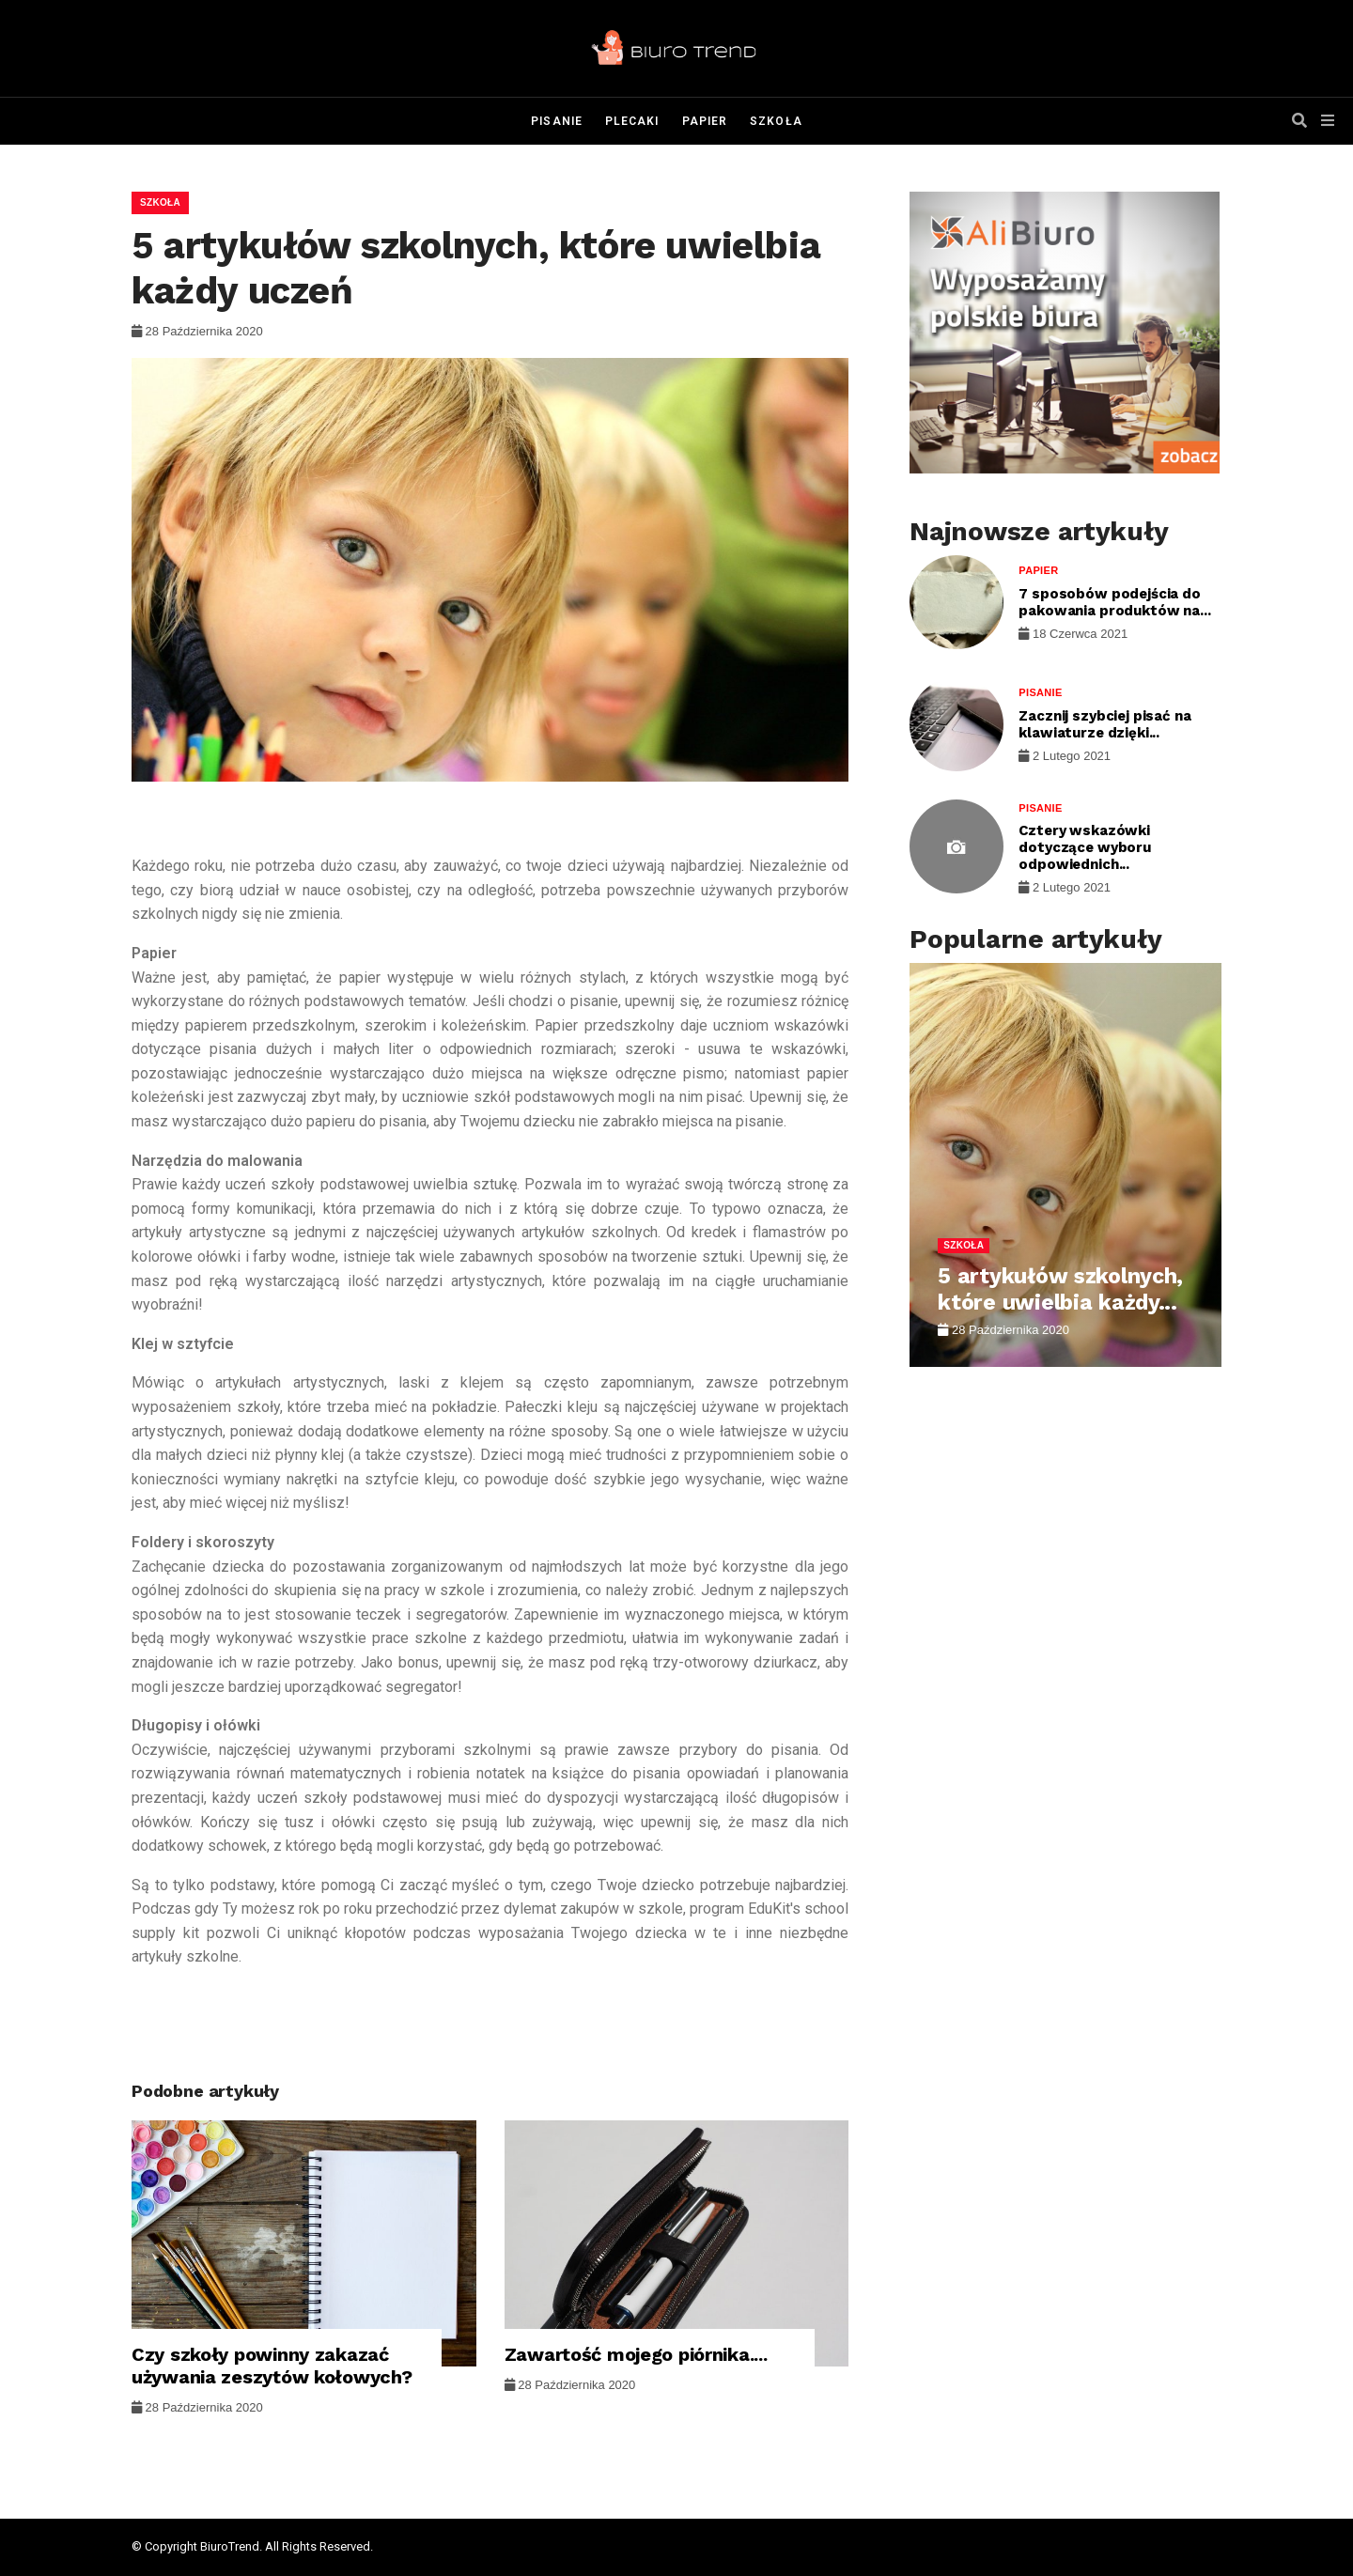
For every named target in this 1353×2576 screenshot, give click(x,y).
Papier (704, 121)
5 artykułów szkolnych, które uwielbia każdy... (1060, 1289)
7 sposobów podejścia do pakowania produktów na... (1114, 602)
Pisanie (557, 121)
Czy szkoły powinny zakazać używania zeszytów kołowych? (272, 2365)
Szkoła (775, 121)
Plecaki (632, 121)
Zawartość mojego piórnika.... (636, 2354)
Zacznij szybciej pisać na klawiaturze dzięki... (1104, 724)
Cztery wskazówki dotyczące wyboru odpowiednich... (1085, 847)
